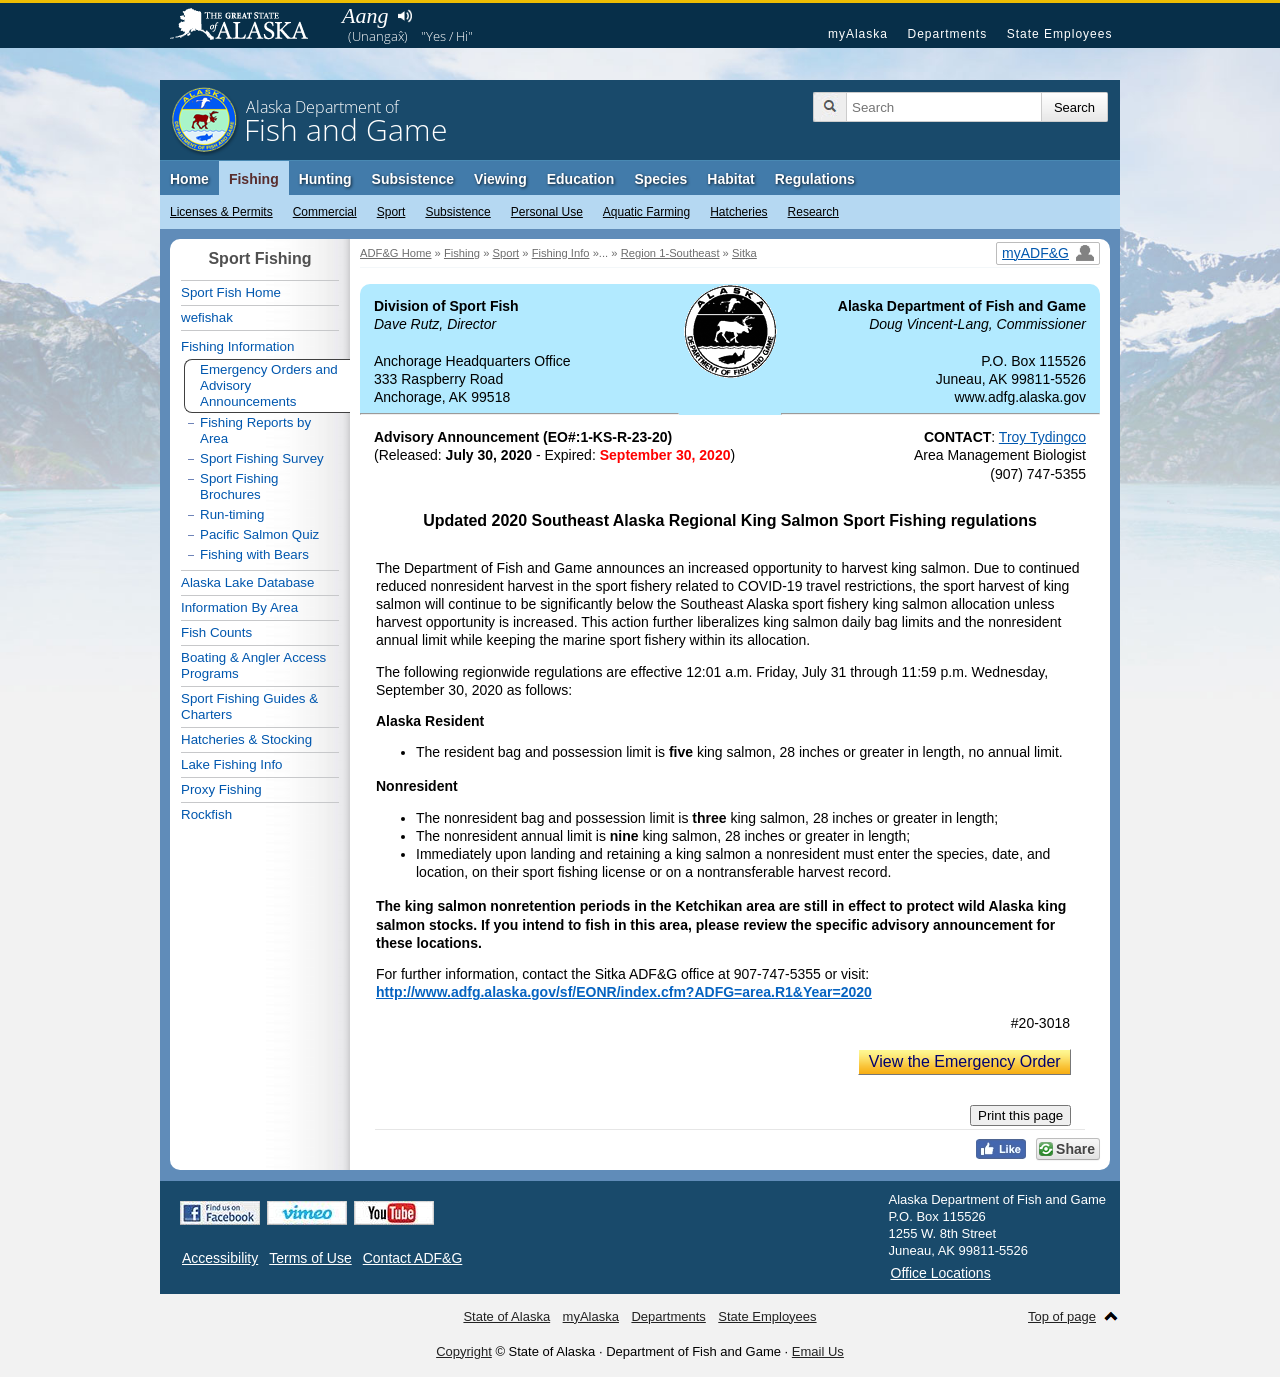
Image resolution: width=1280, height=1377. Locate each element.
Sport (391, 212)
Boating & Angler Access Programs (253, 665)
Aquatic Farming (646, 212)
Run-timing (232, 514)
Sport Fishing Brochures (239, 486)
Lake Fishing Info (232, 764)
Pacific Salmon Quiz (259, 534)
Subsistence (457, 212)
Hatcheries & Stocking (246, 739)
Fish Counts (216, 632)
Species (660, 179)
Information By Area (239, 607)
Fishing (254, 179)
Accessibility (220, 1258)
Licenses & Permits (221, 212)
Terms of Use (310, 1258)
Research (813, 212)
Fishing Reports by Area (255, 430)
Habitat (730, 179)
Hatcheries (738, 212)
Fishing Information (237, 346)
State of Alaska (249, 26)
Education (581, 179)
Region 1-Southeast (670, 253)
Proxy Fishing (221, 789)
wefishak (207, 317)
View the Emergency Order (965, 1061)
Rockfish (206, 814)
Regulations (815, 179)
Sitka (744, 253)
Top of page (1062, 1316)
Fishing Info (561, 253)
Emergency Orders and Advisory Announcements (269, 385)
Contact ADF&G (413, 1258)
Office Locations (941, 1273)
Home (189, 179)
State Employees (1060, 34)
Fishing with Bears (254, 554)
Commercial (325, 212)
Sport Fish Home (231, 292)
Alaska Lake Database (247, 582)
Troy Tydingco (1042, 437)
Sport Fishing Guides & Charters (249, 706)
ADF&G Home (396, 253)
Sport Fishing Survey (262, 458)
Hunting (325, 179)
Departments (947, 34)
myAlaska (858, 34)
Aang (365, 15)
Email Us (818, 1351)
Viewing (500, 179)
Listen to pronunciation (404, 16)
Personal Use (547, 212)
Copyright (464, 1351)
